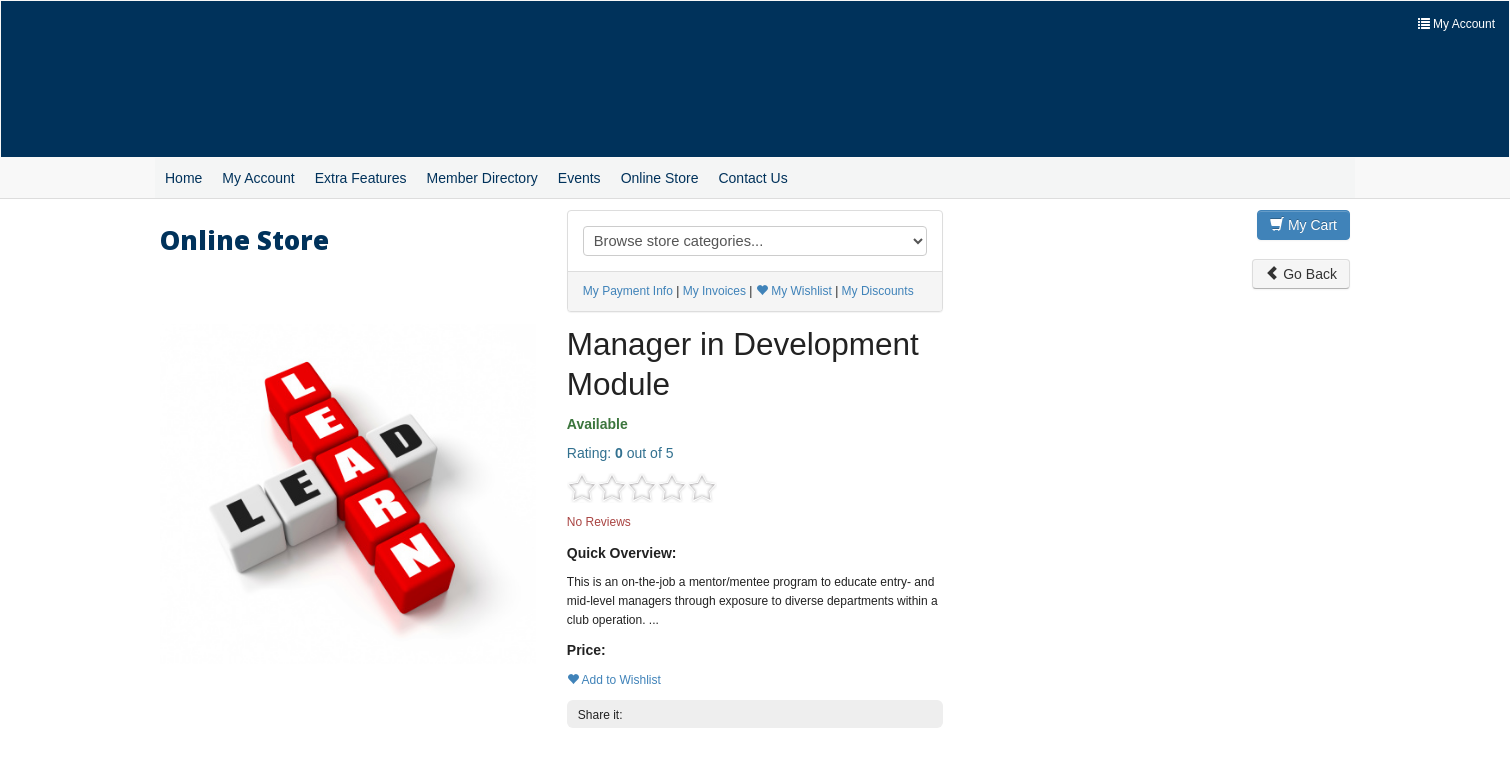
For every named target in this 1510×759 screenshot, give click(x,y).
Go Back (1301, 274)
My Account (258, 178)
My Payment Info (628, 291)
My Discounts (878, 291)
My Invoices (714, 291)
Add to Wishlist (614, 680)
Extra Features (361, 178)
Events (579, 178)
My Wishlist (794, 291)
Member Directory (482, 178)
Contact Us (752, 178)
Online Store (660, 178)
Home (183, 178)
